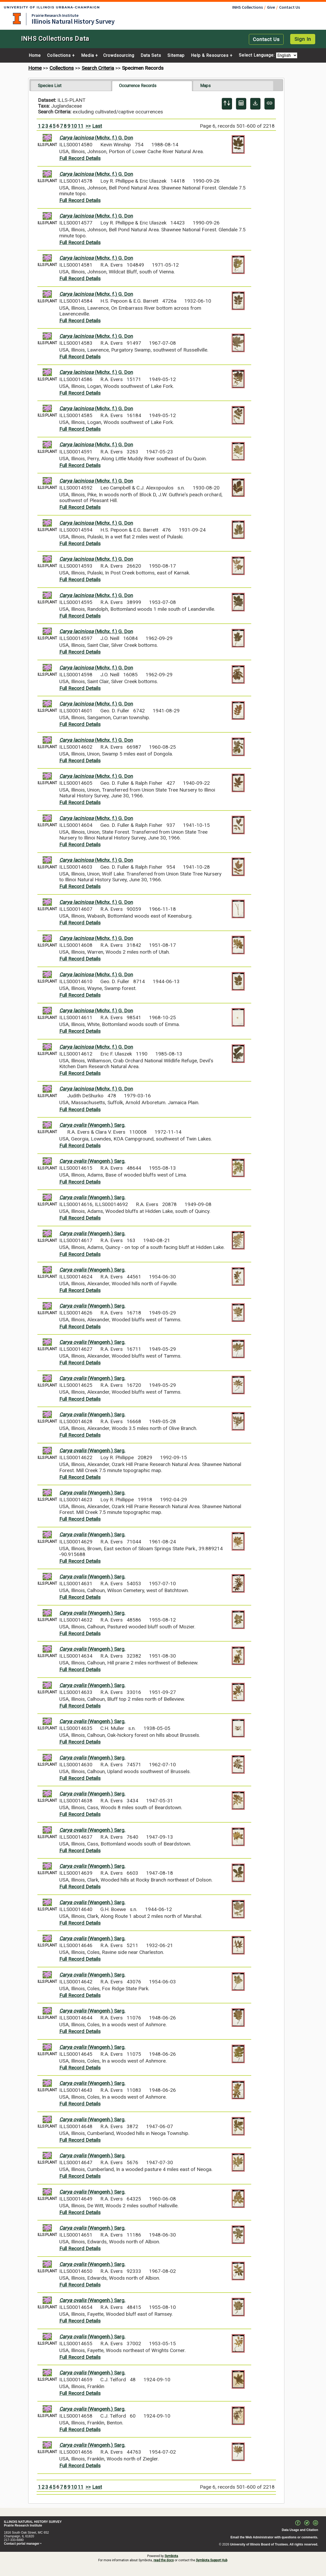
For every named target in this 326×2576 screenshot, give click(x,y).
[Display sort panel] (227, 103)
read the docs (164, 2560)
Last (97, 126)
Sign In (302, 39)
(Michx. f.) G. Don (96, 138)
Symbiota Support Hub (211, 2560)
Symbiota (171, 2556)
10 (74, 126)
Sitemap (176, 55)
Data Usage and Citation (300, 2530)
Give (271, 7)
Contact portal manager (21, 2543)
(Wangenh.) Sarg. (92, 1125)
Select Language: (257, 55)
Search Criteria (98, 68)
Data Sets (151, 55)
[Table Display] (241, 103)
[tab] (71, 86)
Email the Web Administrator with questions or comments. (274, 2537)
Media (87, 55)
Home (35, 55)
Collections (59, 55)
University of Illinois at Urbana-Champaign (17, 18)
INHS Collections (247, 7)
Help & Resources (210, 55)
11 (80, 126)
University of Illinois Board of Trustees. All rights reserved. (274, 2544)
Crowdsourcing (118, 55)
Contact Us (289, 7)
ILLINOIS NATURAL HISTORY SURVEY (33, 2522)
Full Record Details (80, 158)
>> (88, 126)
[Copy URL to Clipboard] (269, 103)
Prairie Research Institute (55, 15)
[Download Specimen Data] (255, 103)
